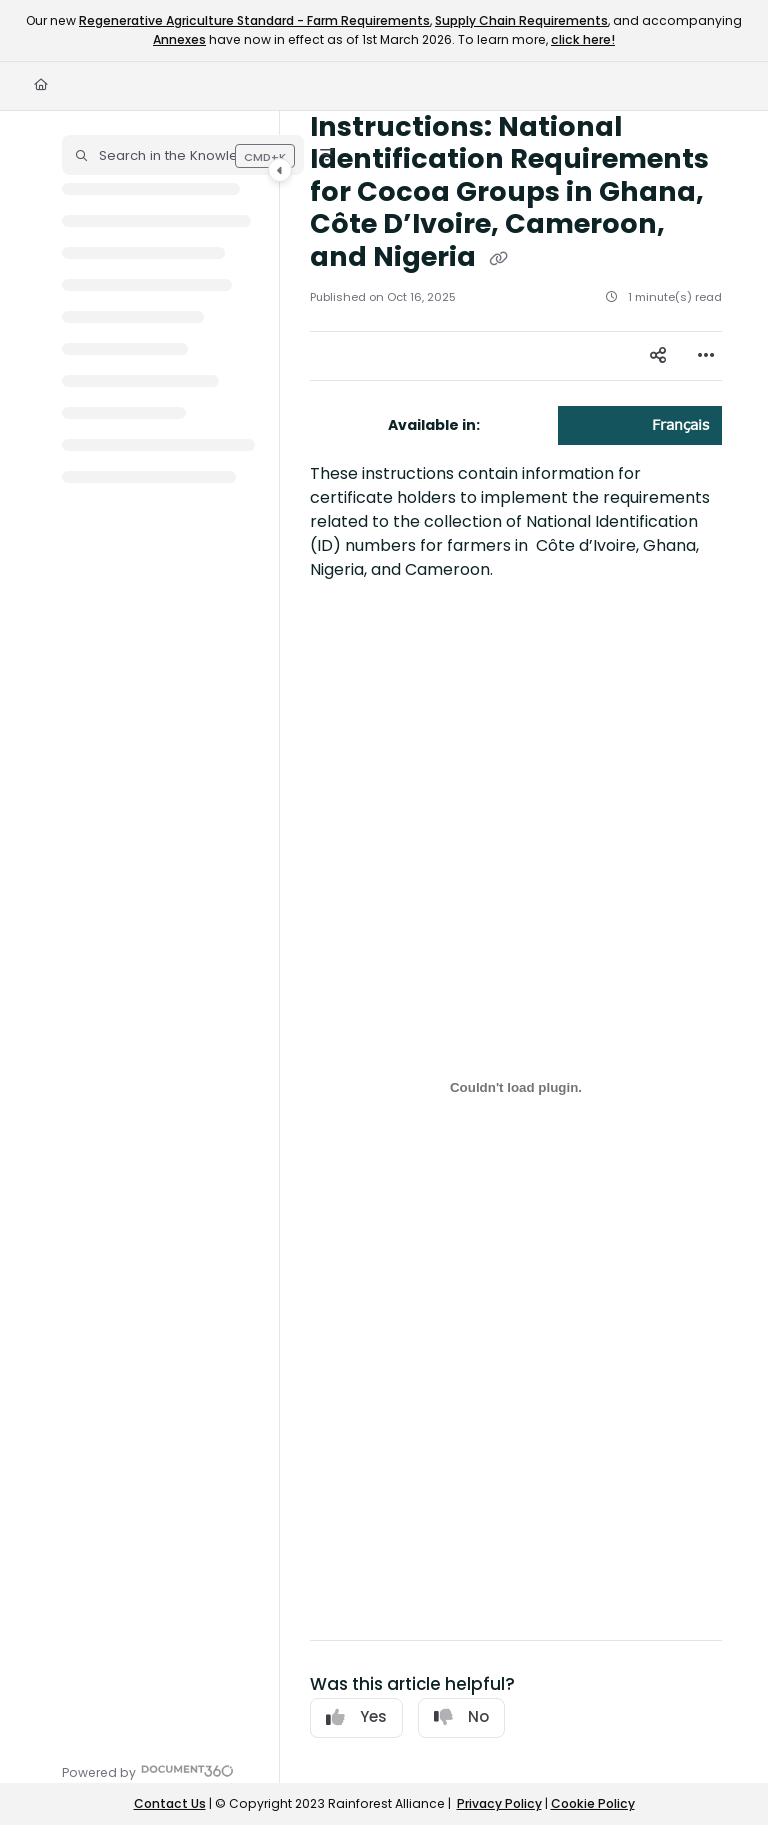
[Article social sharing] (658, 356)
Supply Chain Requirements (521, 20)
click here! (583, 39)
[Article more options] (706, 356)
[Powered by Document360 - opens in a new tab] (148, 1770)
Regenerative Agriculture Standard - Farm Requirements (254, 20)
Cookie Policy (593, 1803)
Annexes (179, 39)
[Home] (41, 85)
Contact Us (170, 1803)
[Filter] (327, 155)
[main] (516, 947)
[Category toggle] (280, 170)
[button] (183, 155)
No (461, 1716)
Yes (356, 1716)
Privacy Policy (499, 1803)
